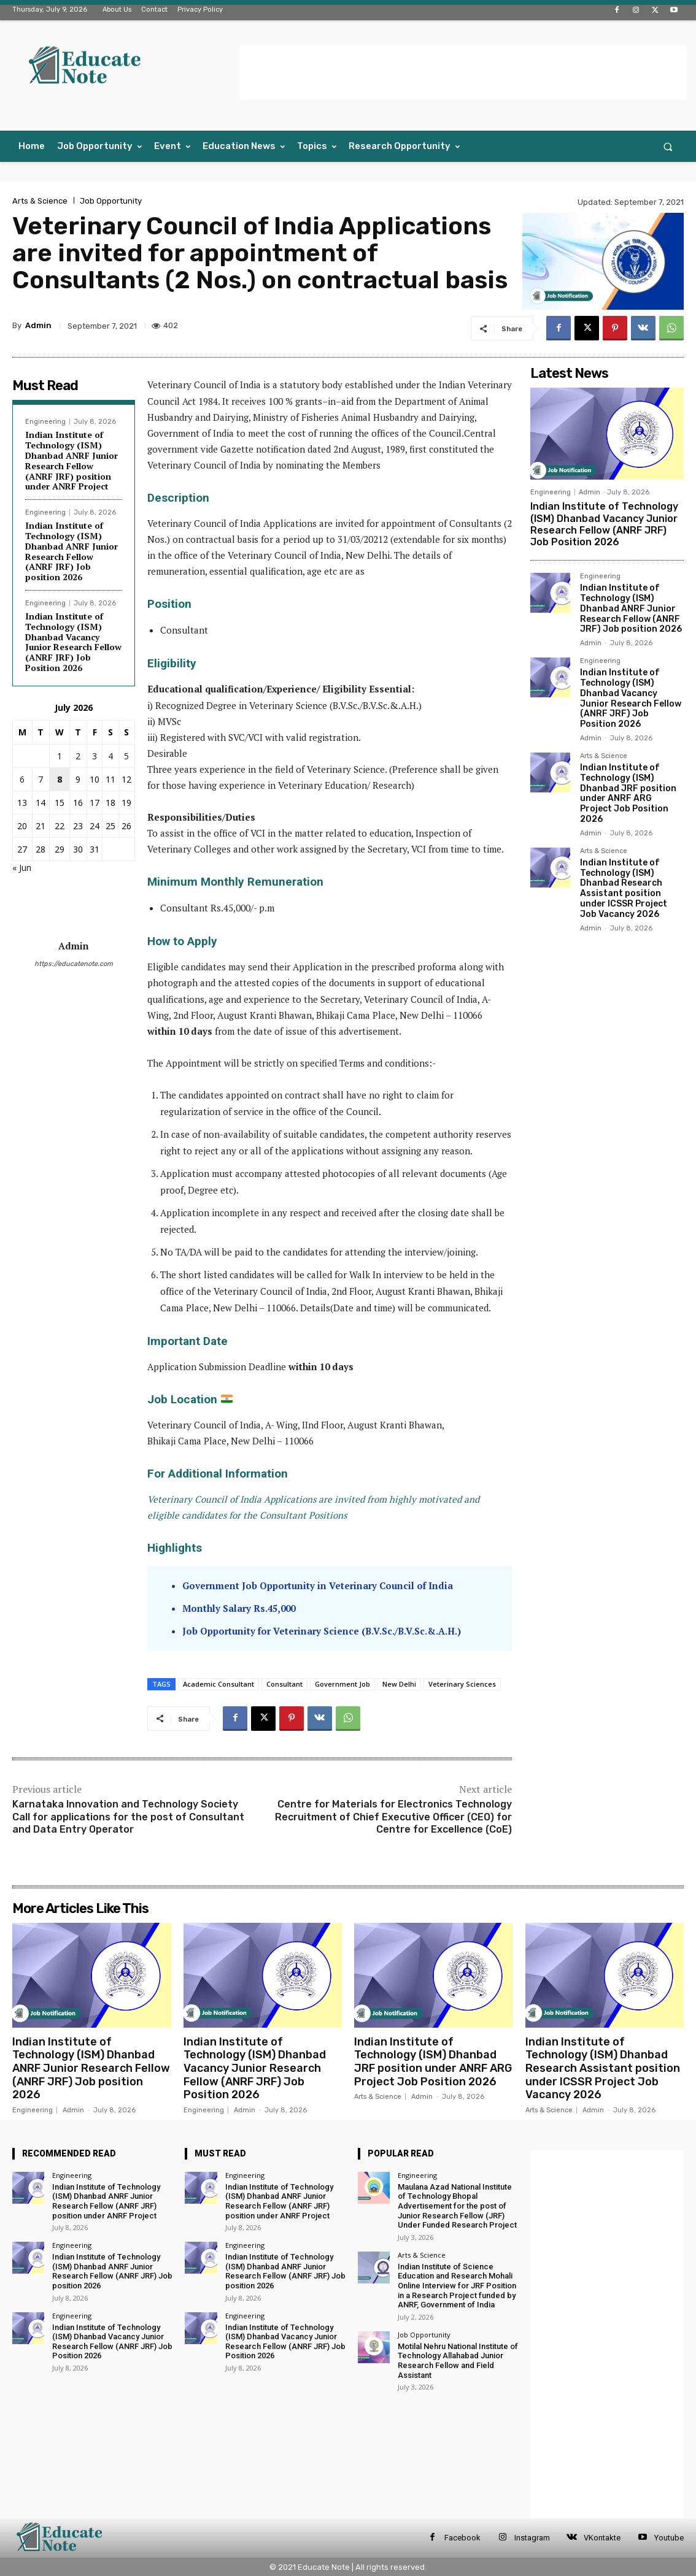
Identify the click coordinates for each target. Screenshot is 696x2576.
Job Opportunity (111, 201)
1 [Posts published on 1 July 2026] (59, 756)
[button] (668, 146)
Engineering (45, 421)
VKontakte (602, 2537)
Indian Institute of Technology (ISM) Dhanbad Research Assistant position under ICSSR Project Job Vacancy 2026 (623, 888)
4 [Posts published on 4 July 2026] (110, 756)
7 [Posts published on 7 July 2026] (40, 779)
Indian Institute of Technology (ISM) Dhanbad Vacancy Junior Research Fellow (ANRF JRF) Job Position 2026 (73, 641)
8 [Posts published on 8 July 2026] (59, 779)
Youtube (669, 2537)
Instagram (532, 2537)
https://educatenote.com (73, 964)
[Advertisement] (462, 72)
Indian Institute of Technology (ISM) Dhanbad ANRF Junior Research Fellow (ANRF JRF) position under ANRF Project (71, 460)
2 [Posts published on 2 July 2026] (77, 756)
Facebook (462, 2537)
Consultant (284, 1684)
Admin (38, 325)
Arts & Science (40, 201)
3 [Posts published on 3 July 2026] (94, 756)
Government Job (342, 1684)
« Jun (21, 867)
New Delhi (399, 1684)
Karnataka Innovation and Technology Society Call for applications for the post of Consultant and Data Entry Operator (128, 1817)
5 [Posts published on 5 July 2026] (126, 756)
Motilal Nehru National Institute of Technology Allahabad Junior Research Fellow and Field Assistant (458, 2361)
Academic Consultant (218, 1684)
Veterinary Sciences (462, 1684)
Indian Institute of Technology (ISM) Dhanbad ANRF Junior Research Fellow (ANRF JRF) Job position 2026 (71, 551)
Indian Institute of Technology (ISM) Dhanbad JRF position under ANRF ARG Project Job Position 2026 (628, 793)
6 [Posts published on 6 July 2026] (22, 779)
